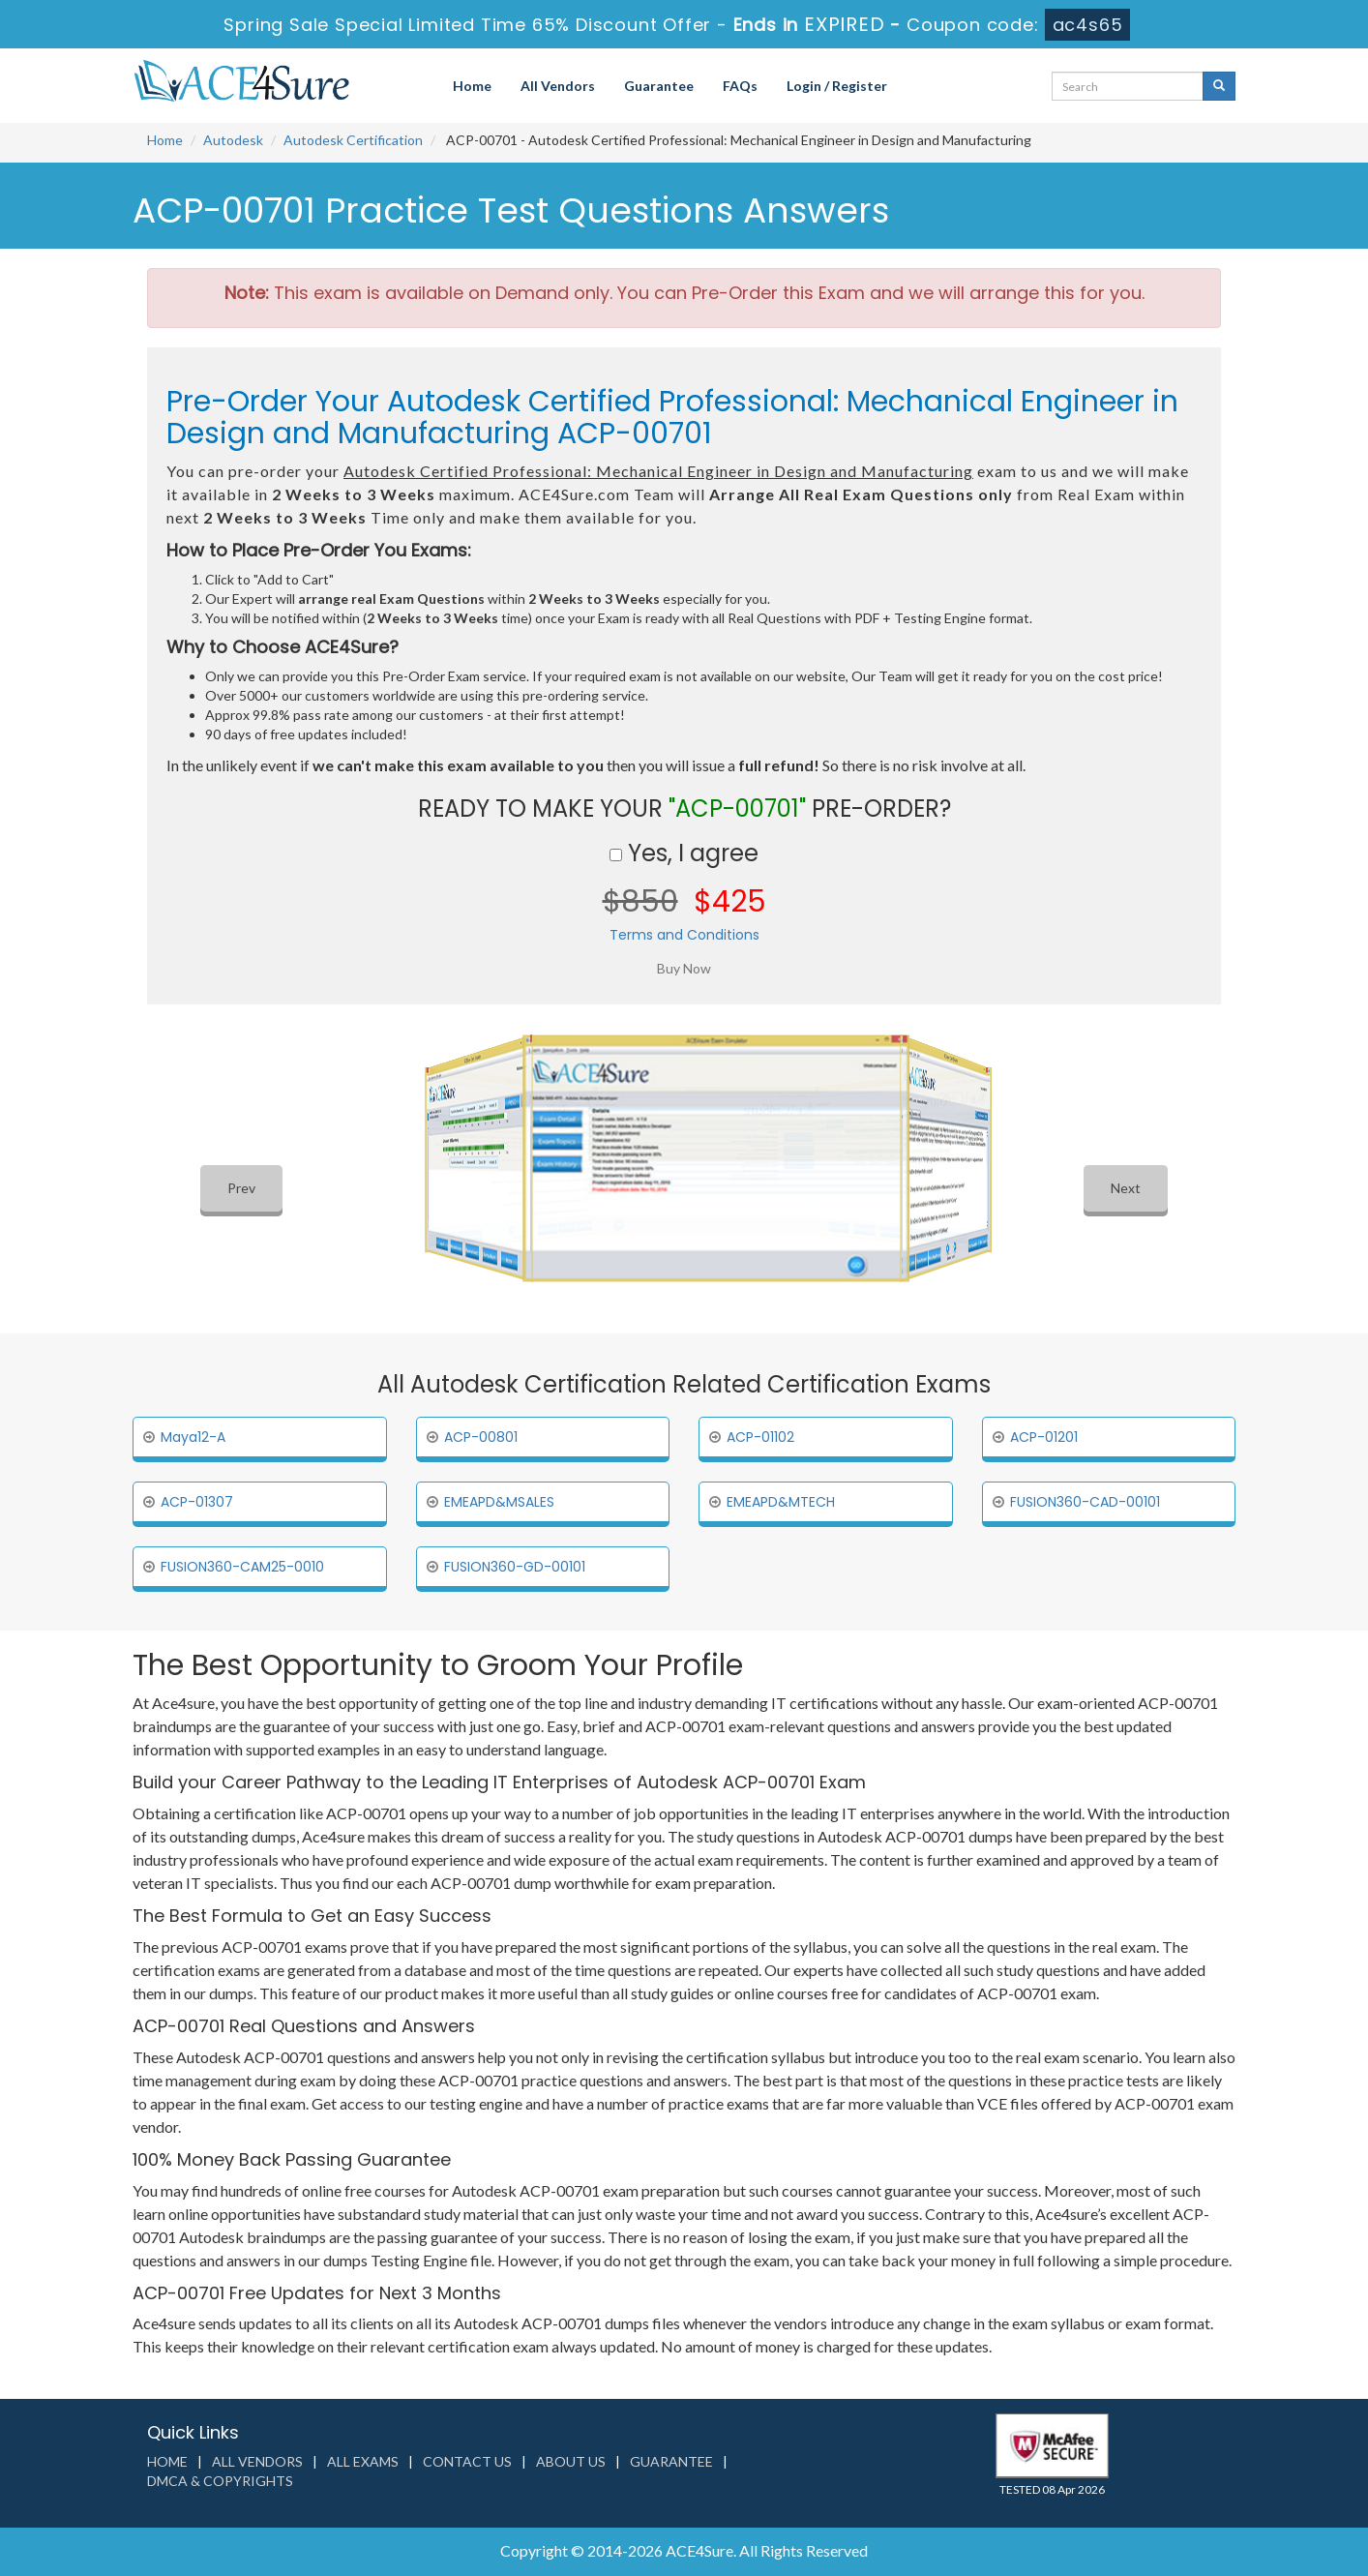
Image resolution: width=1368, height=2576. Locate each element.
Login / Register (837, 85)
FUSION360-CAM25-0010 (242, 1566)
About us (571, 2461)
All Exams (363, 2461)
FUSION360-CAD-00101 (1085, 1502)
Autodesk (233, 140)
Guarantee (659, 85)
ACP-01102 (760, 1437)
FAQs (740, 85)
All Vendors (557, 85)
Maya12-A (193, 1437)
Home (472, 85)
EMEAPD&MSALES (499, 1502)
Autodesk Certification (353, 140)
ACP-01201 (1044, 1437)
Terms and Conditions (684, 934)
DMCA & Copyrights (220, 2480)
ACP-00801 (481, 1437)
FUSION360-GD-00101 (514, 1566)
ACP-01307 (197, 1502)
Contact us (467, 2461)
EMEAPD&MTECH (781, 1502)
